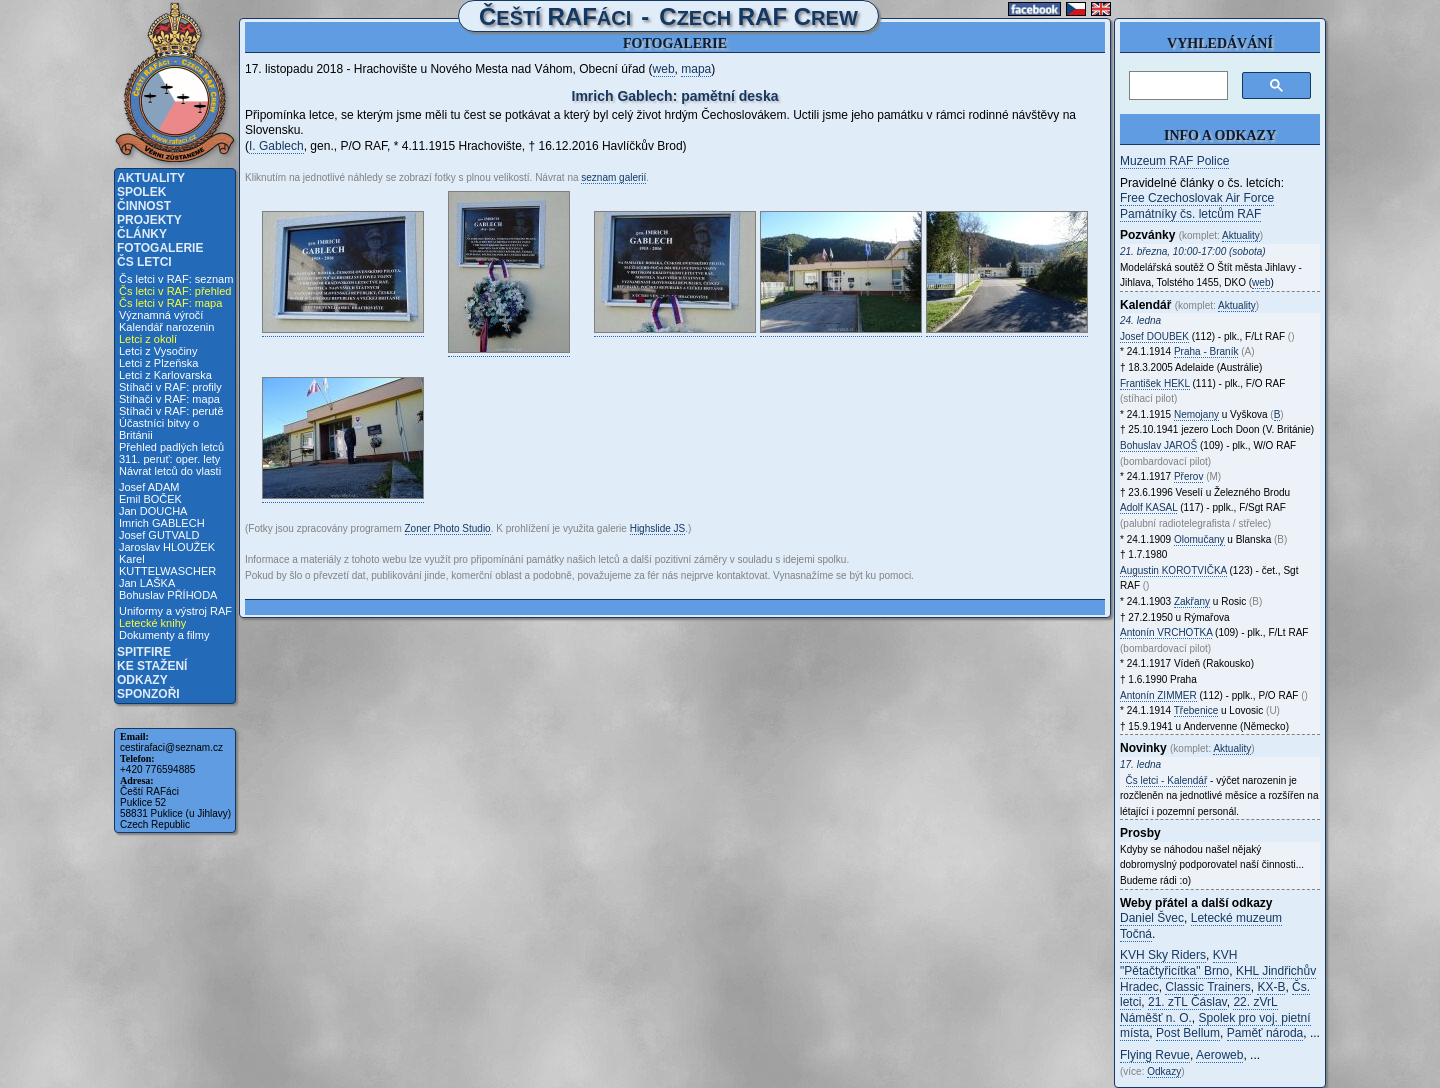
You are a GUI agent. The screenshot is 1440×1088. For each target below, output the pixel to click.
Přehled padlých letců (171, 447)
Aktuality (151, 178)
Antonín (1166, 632)
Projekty (149, 220)
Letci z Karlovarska (165, 375)
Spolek (141, 192)
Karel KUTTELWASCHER (167, 565)
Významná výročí (161, 315)
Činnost (144, 206)
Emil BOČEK (150, 499)
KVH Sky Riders (1163, 955)
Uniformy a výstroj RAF (175, 611)
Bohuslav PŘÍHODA (168, 595)
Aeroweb (1219, 1055)
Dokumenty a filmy (164, 635)
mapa (696, 69)
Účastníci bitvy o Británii (159, 429)
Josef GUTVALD (159, 535)
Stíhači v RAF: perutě (171, 411)
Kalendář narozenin (166, 327)
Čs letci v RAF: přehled (175, 291)
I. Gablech (276, 146)
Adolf (1148, 507)
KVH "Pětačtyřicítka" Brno (1178, 963)
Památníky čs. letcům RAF (1190, 214)
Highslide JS (658, 528)
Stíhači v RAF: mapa (169, 399)
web (664, 69)
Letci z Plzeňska (158, 363)
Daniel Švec (1152, 918)
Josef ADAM (149, 487)
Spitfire (144, 652)
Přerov (1188, 476)
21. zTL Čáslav (1187, 1002)
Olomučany (1199, 539)
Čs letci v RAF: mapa (170, 303)
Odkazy (142, 680)
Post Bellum (1188, 1033)
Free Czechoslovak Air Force (1197, 198)
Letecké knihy (152, 623)
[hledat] (1176, 86)
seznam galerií (613, 177)
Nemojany (1196, 414)
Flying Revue (1155, 1055)
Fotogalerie (160, 248)
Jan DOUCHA (153, 511)
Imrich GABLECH (162, 523)
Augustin (1173, 570)
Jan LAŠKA (147, 583)
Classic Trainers (1207, 987)
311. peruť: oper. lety (169, 459)
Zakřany (1192, 601)
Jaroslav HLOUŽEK (167, 547)
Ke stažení (152, 666)
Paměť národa (1265, 1033)
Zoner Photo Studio (448, 528)
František (1155, 383)
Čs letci (144, 262)
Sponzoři (148, 694)
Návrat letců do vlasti (170, 471)
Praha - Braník (1206, 351)
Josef (1154, 336)
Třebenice (1196, 710)
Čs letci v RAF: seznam (176, 279)
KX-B (1271, 987)
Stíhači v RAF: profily (170, 387)
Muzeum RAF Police (1174, 161)
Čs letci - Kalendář (1167, 780)
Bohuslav (1158, 445)
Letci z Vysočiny (158, 351)
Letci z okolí (148, 339)
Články (142, 234)
